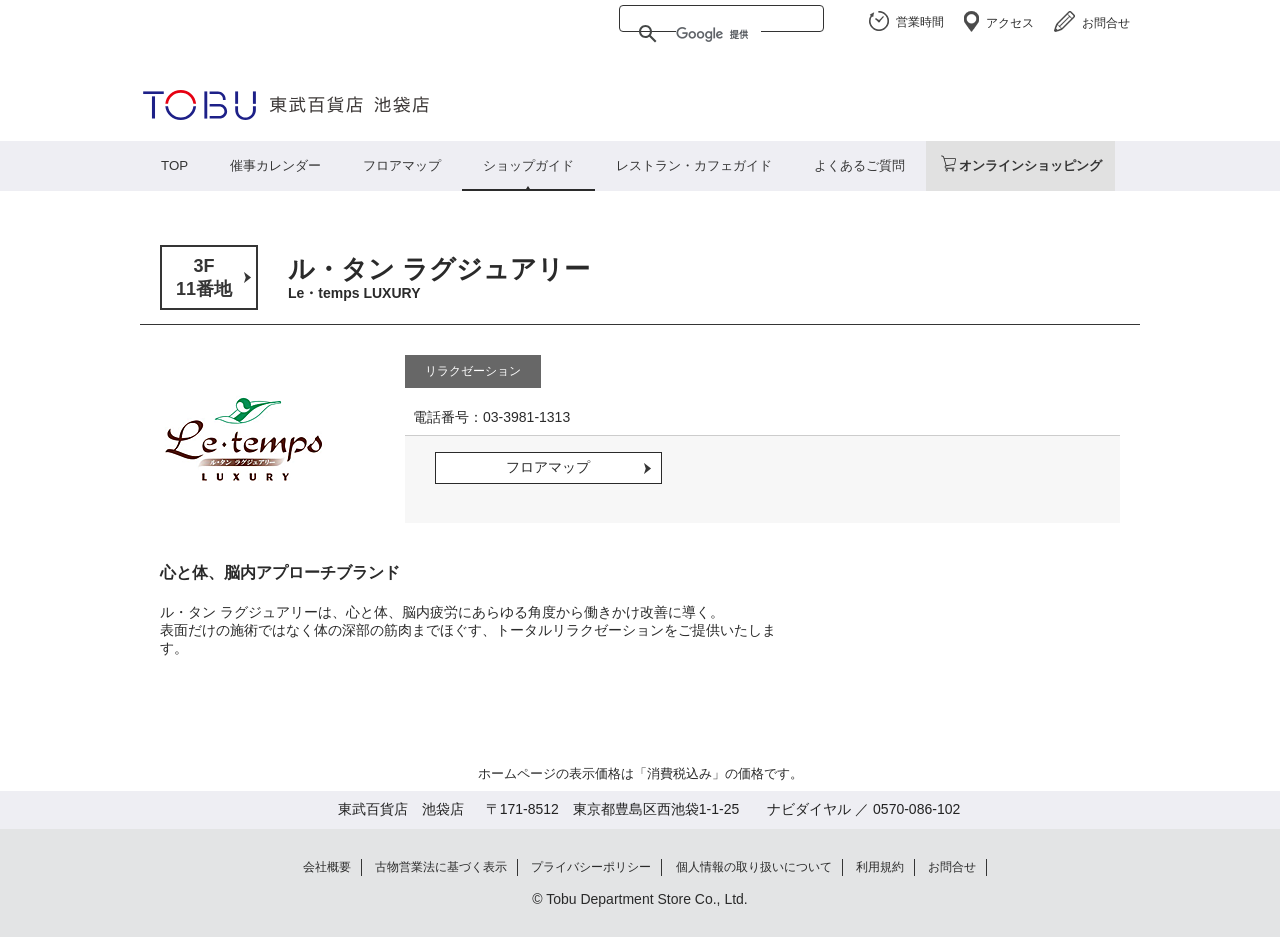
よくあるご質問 (859, 165)
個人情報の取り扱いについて (754, 867)
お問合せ (1106, 23)
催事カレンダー (275, 165)
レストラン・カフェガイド (694, 165)
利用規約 (880, 867)
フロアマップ (402, 165)
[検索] (718, 34)
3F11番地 (204, 277)
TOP (174, 165)
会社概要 (327, 867)
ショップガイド (528, 165)
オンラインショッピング (1030, 165)
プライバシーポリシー (591, 867)
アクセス (1010, 23)
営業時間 (920, 22)
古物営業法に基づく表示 (441, 867)
